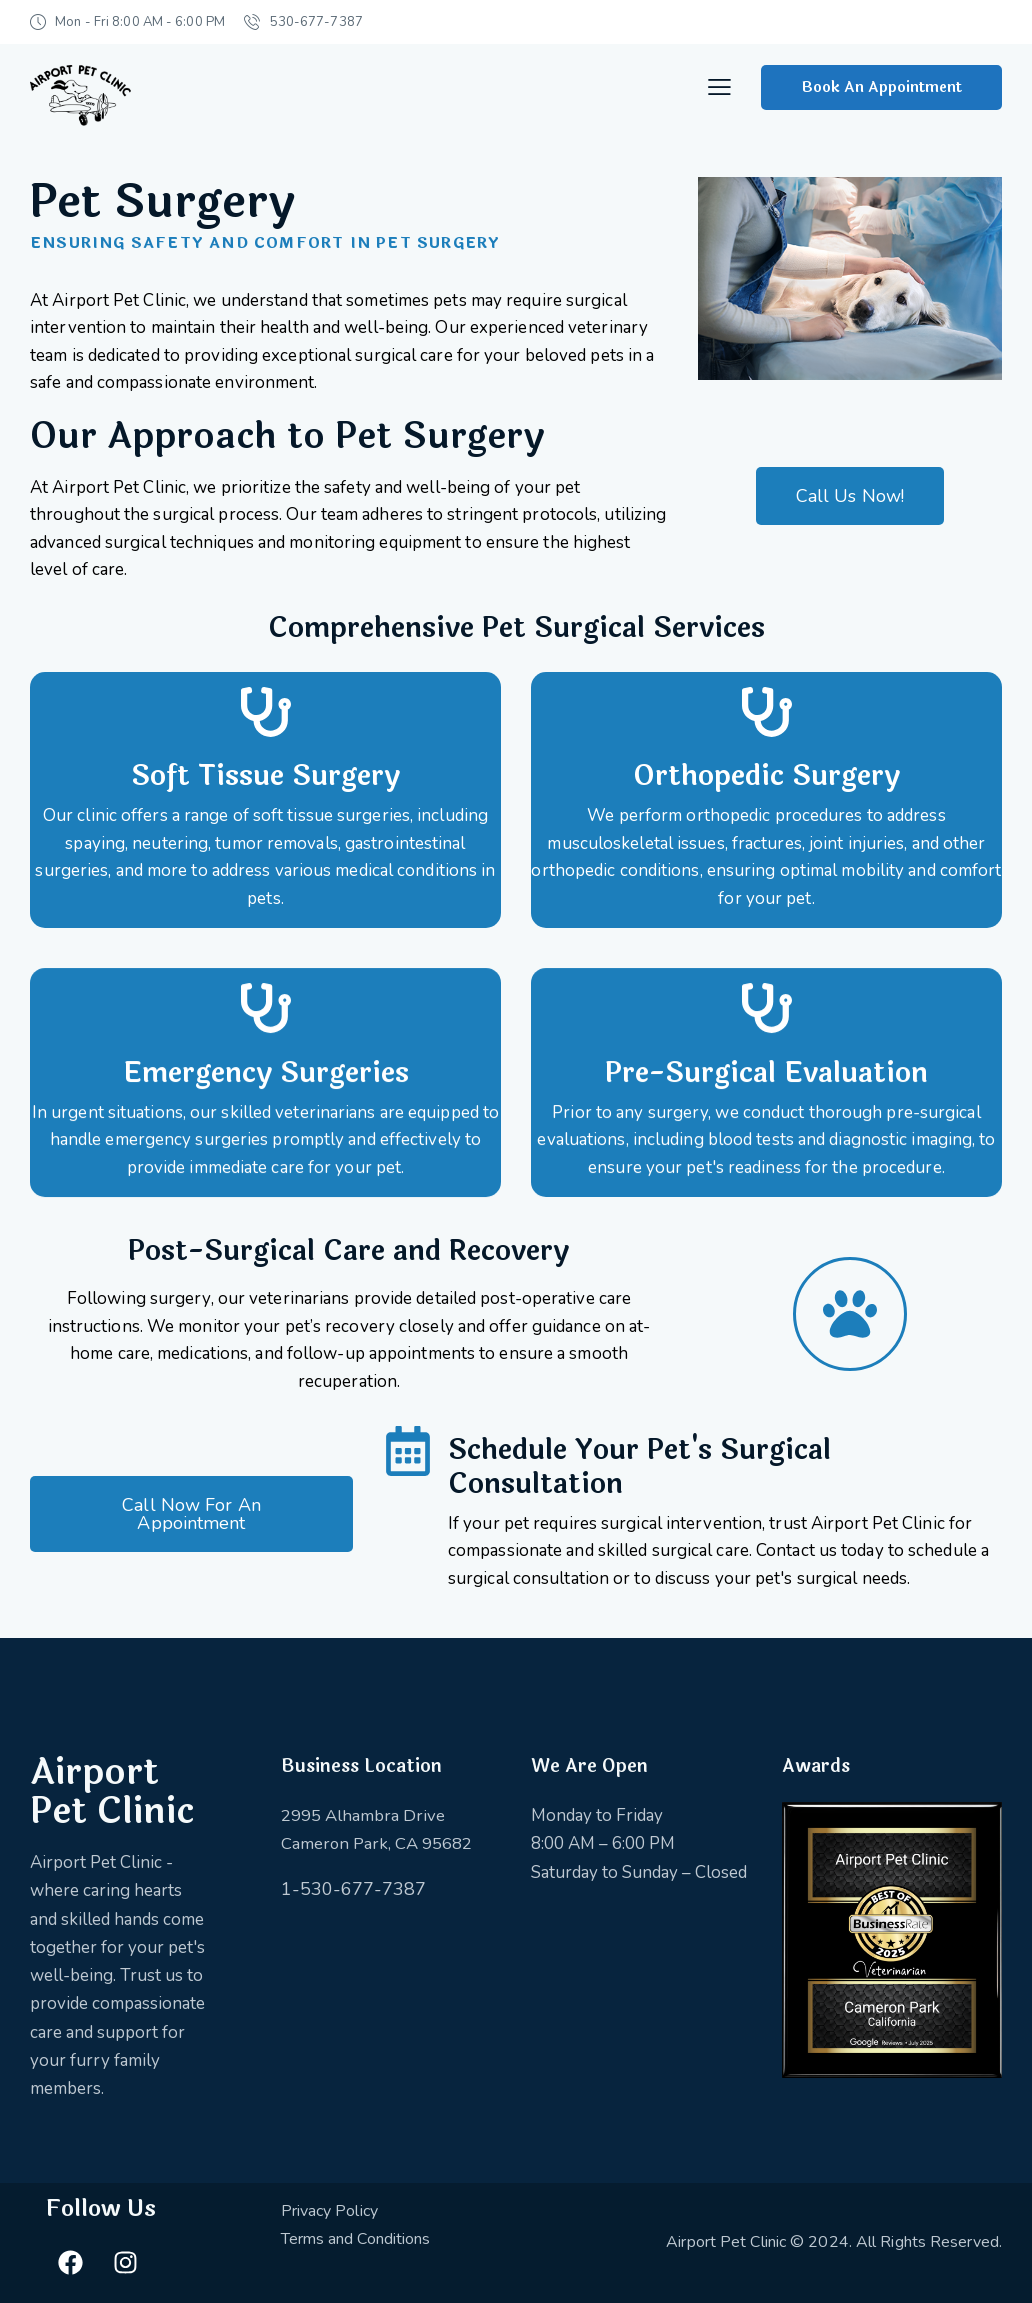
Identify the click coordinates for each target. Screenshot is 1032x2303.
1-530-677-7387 (353, 1889)
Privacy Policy (329, 2211)
